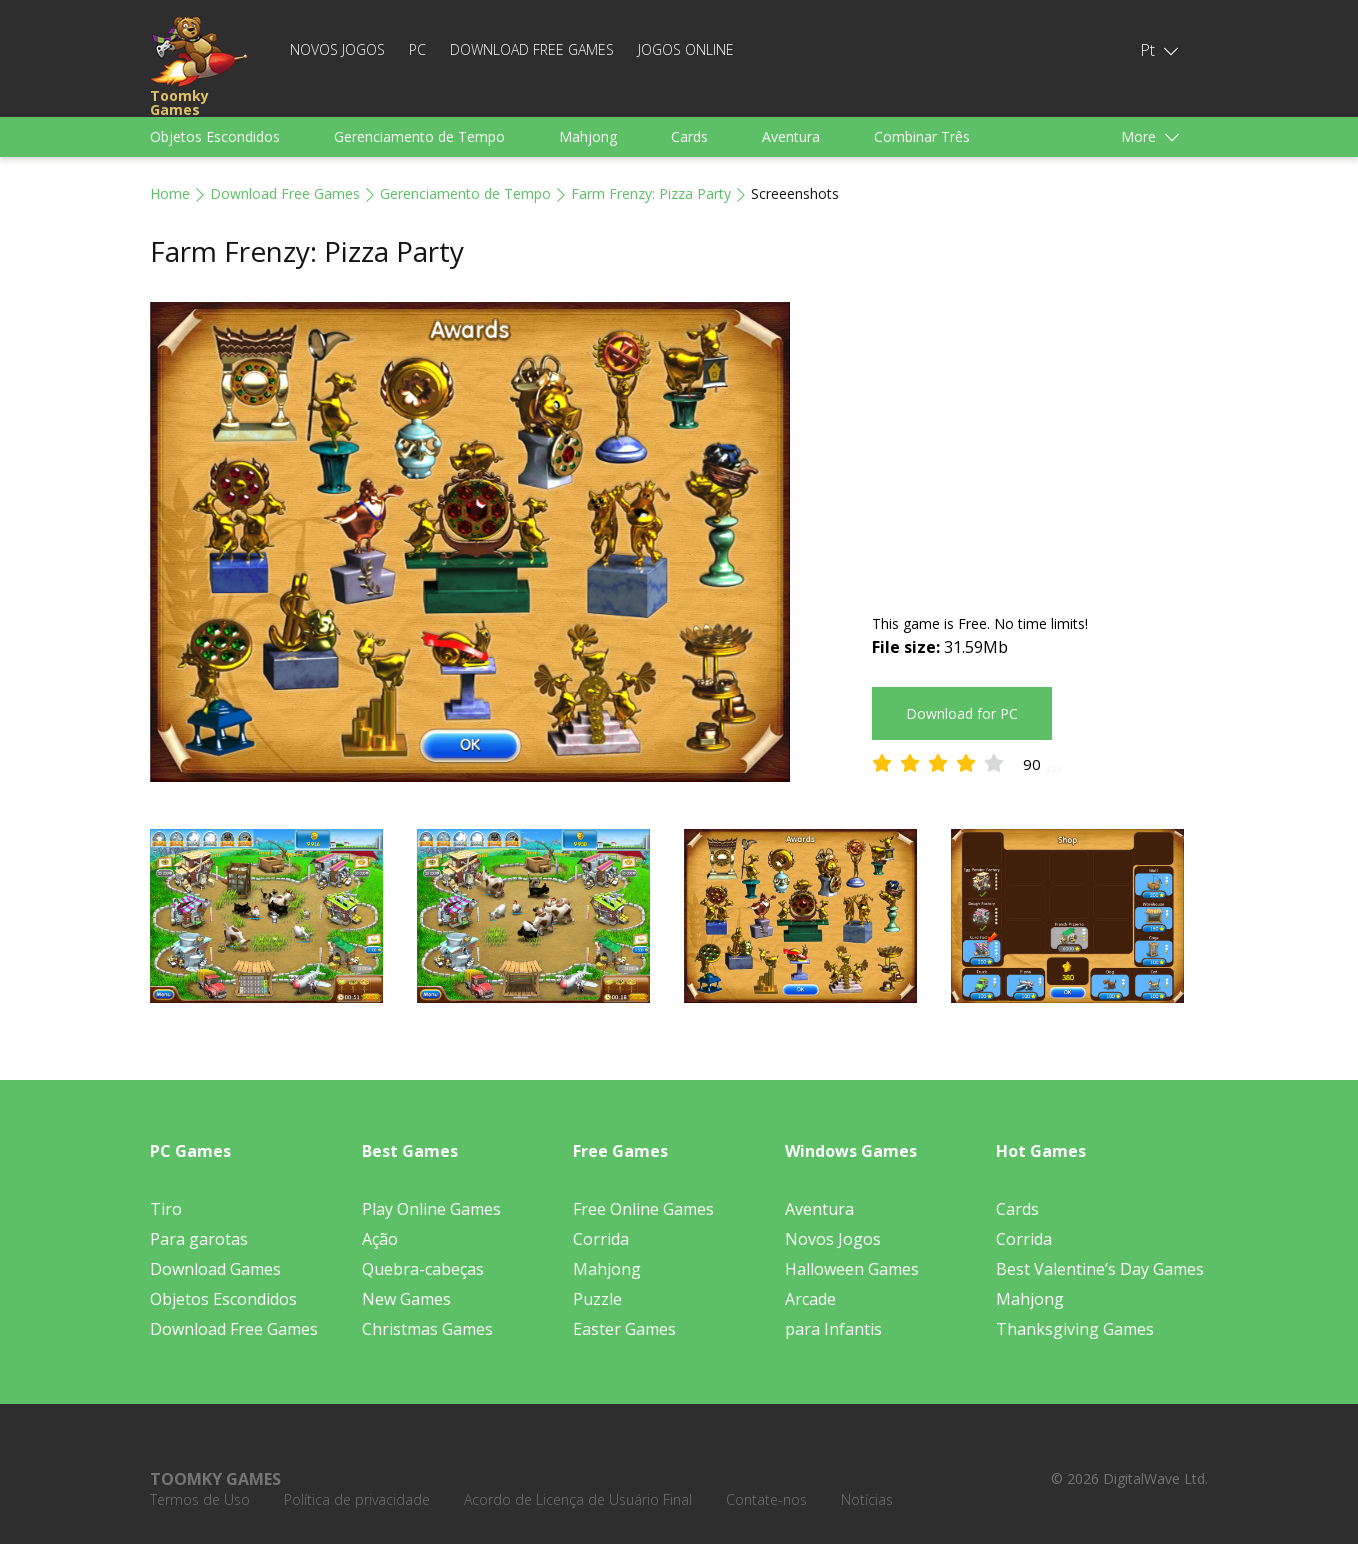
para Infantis (833, 1329)
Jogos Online (686, 49)
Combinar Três (922, 136)
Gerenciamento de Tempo (419, 136)
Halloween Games (852, 1269)
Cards (689, 136)
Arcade (810, 1299)
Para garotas (199, 1239)
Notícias (867, 1499)
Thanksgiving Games (1075, 1329)
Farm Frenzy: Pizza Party (651, 193)
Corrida (601, 1239)
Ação (380, 1239)
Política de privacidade (357, 1499)
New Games (406, 1299)
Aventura (791, 136)
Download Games (215, 1269)
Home (170, 193)
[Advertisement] (1040, 442)
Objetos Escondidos (215, 136)
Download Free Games (532, 49)
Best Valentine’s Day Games (1100, 1269)
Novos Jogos (337, 49)
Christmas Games (427, 1329)
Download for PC (962, 713)
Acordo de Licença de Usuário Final (578, 1499)
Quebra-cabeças (423, 1269)
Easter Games (624, 1329)
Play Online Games (431, 1209)
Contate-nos (766, 1499)
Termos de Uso (200, 1499)
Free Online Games (643, 1209)
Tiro (166, 1209)
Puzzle (597, 1299)
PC (417, 49)
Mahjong (588, 136)
